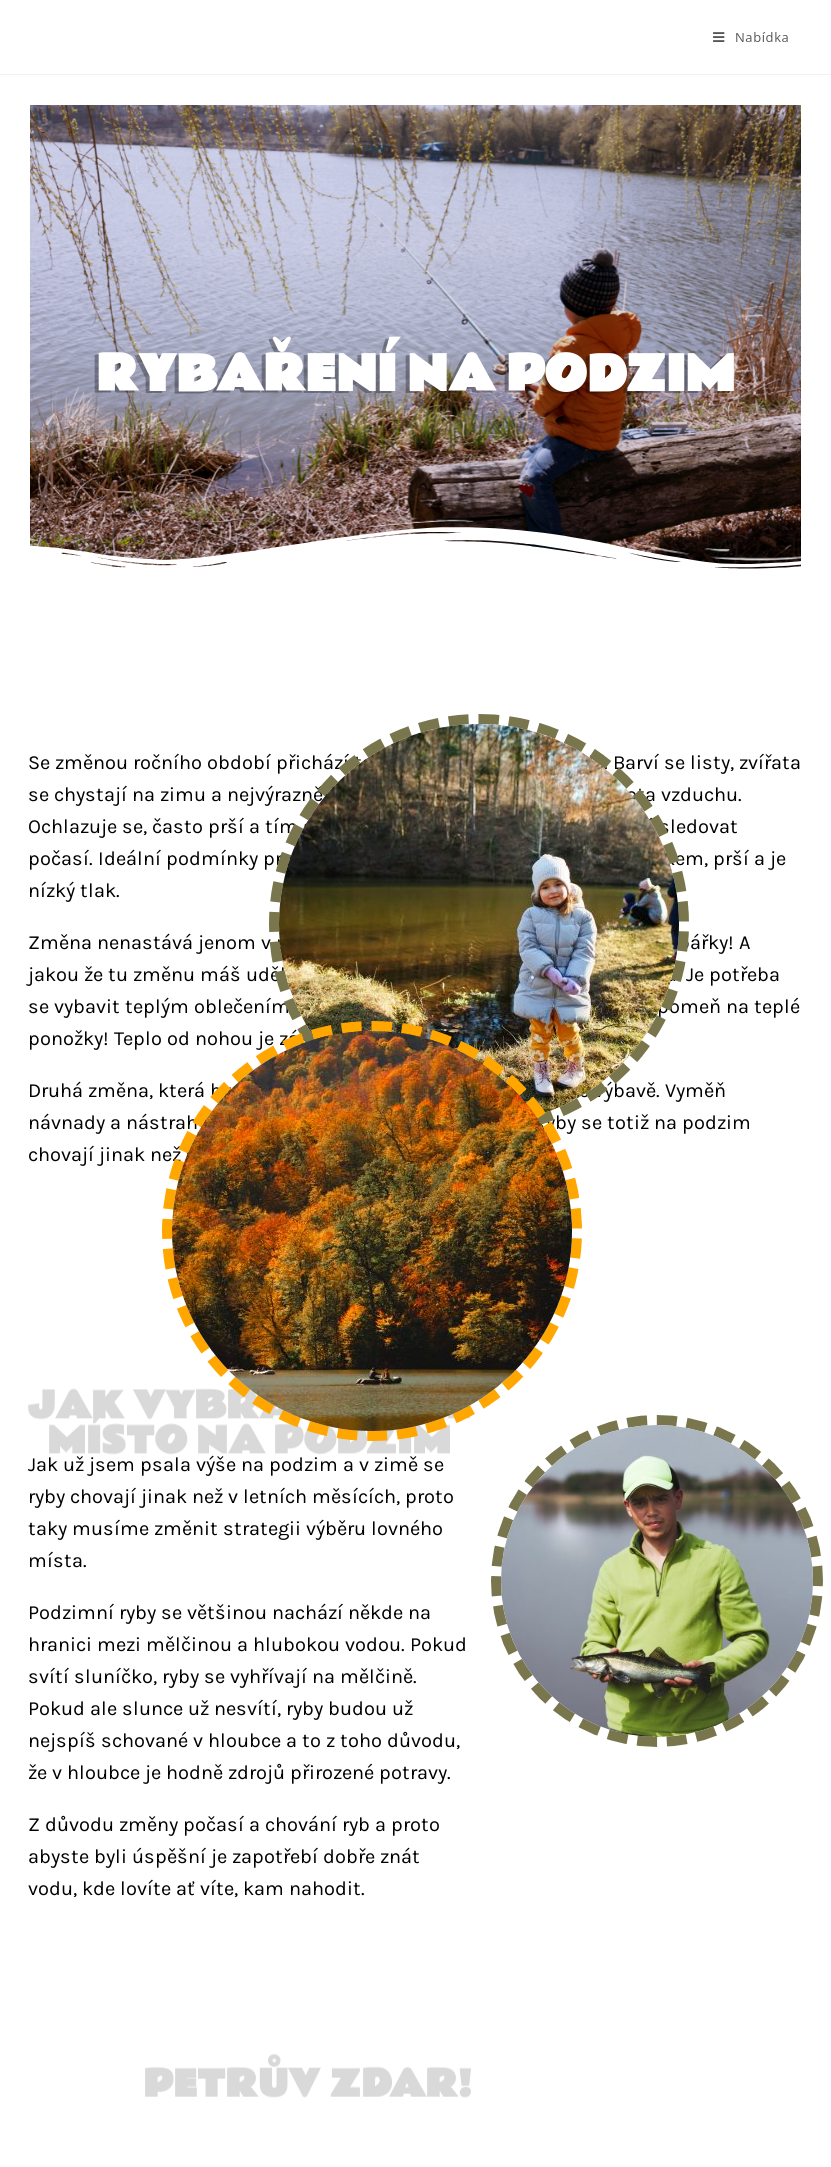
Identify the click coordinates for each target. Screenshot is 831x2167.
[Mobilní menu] (751, 37)
